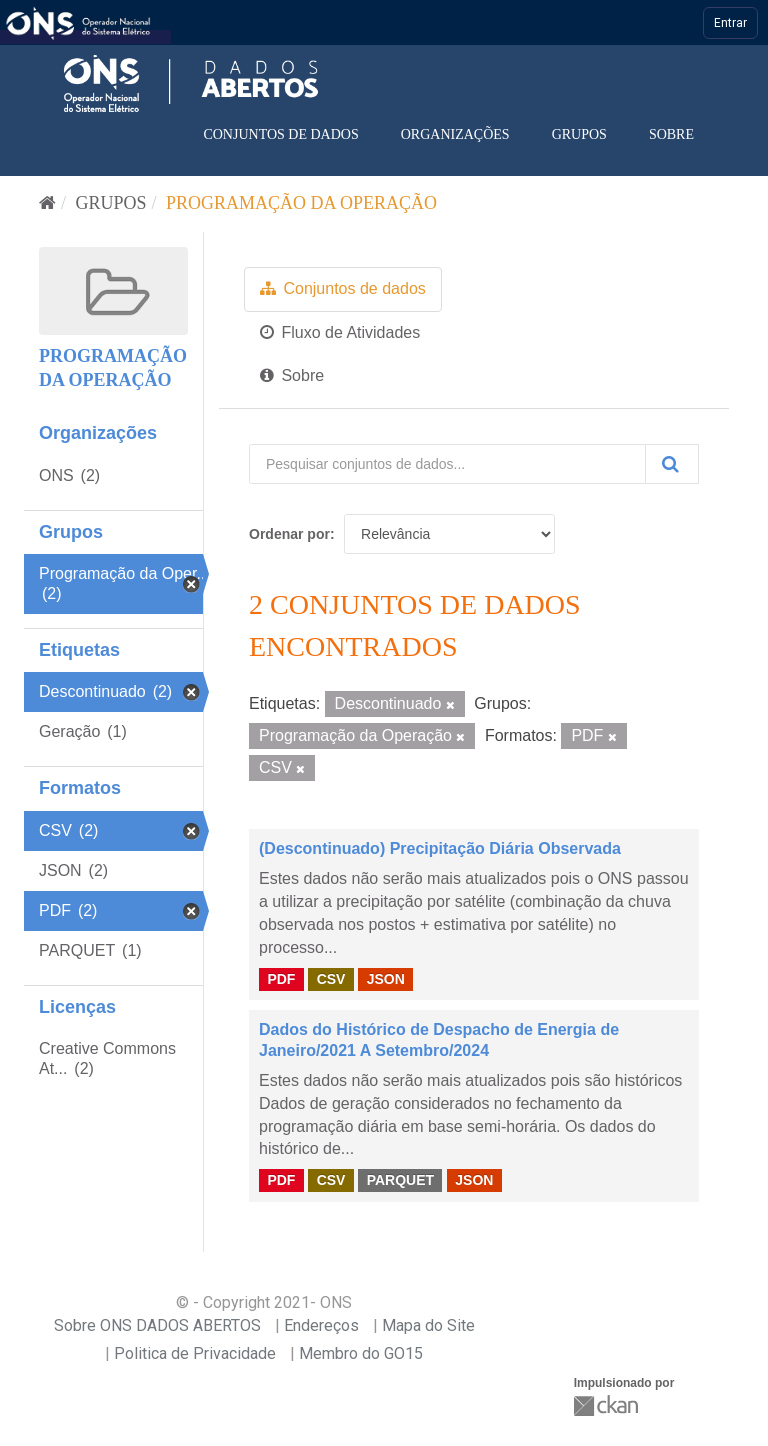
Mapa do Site (428, 1325)
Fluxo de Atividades (340, 332)
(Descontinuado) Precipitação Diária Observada (440, 848)
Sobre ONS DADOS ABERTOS (157, 1325)
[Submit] (672, 464)
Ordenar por (289, 534)
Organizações (455, 134)
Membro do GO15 (361, 1353)
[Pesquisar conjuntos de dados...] (447, 464)
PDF (281, 978)
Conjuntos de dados (280, 134)
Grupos (579, 134)
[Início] (47, 203)
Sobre (671, 134)
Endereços (321, 1325)
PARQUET (400, 1180)
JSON (386, 978)
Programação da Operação (301, 203)
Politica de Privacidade (195, 1353)
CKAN (608, 1405)
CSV (331, 978)
